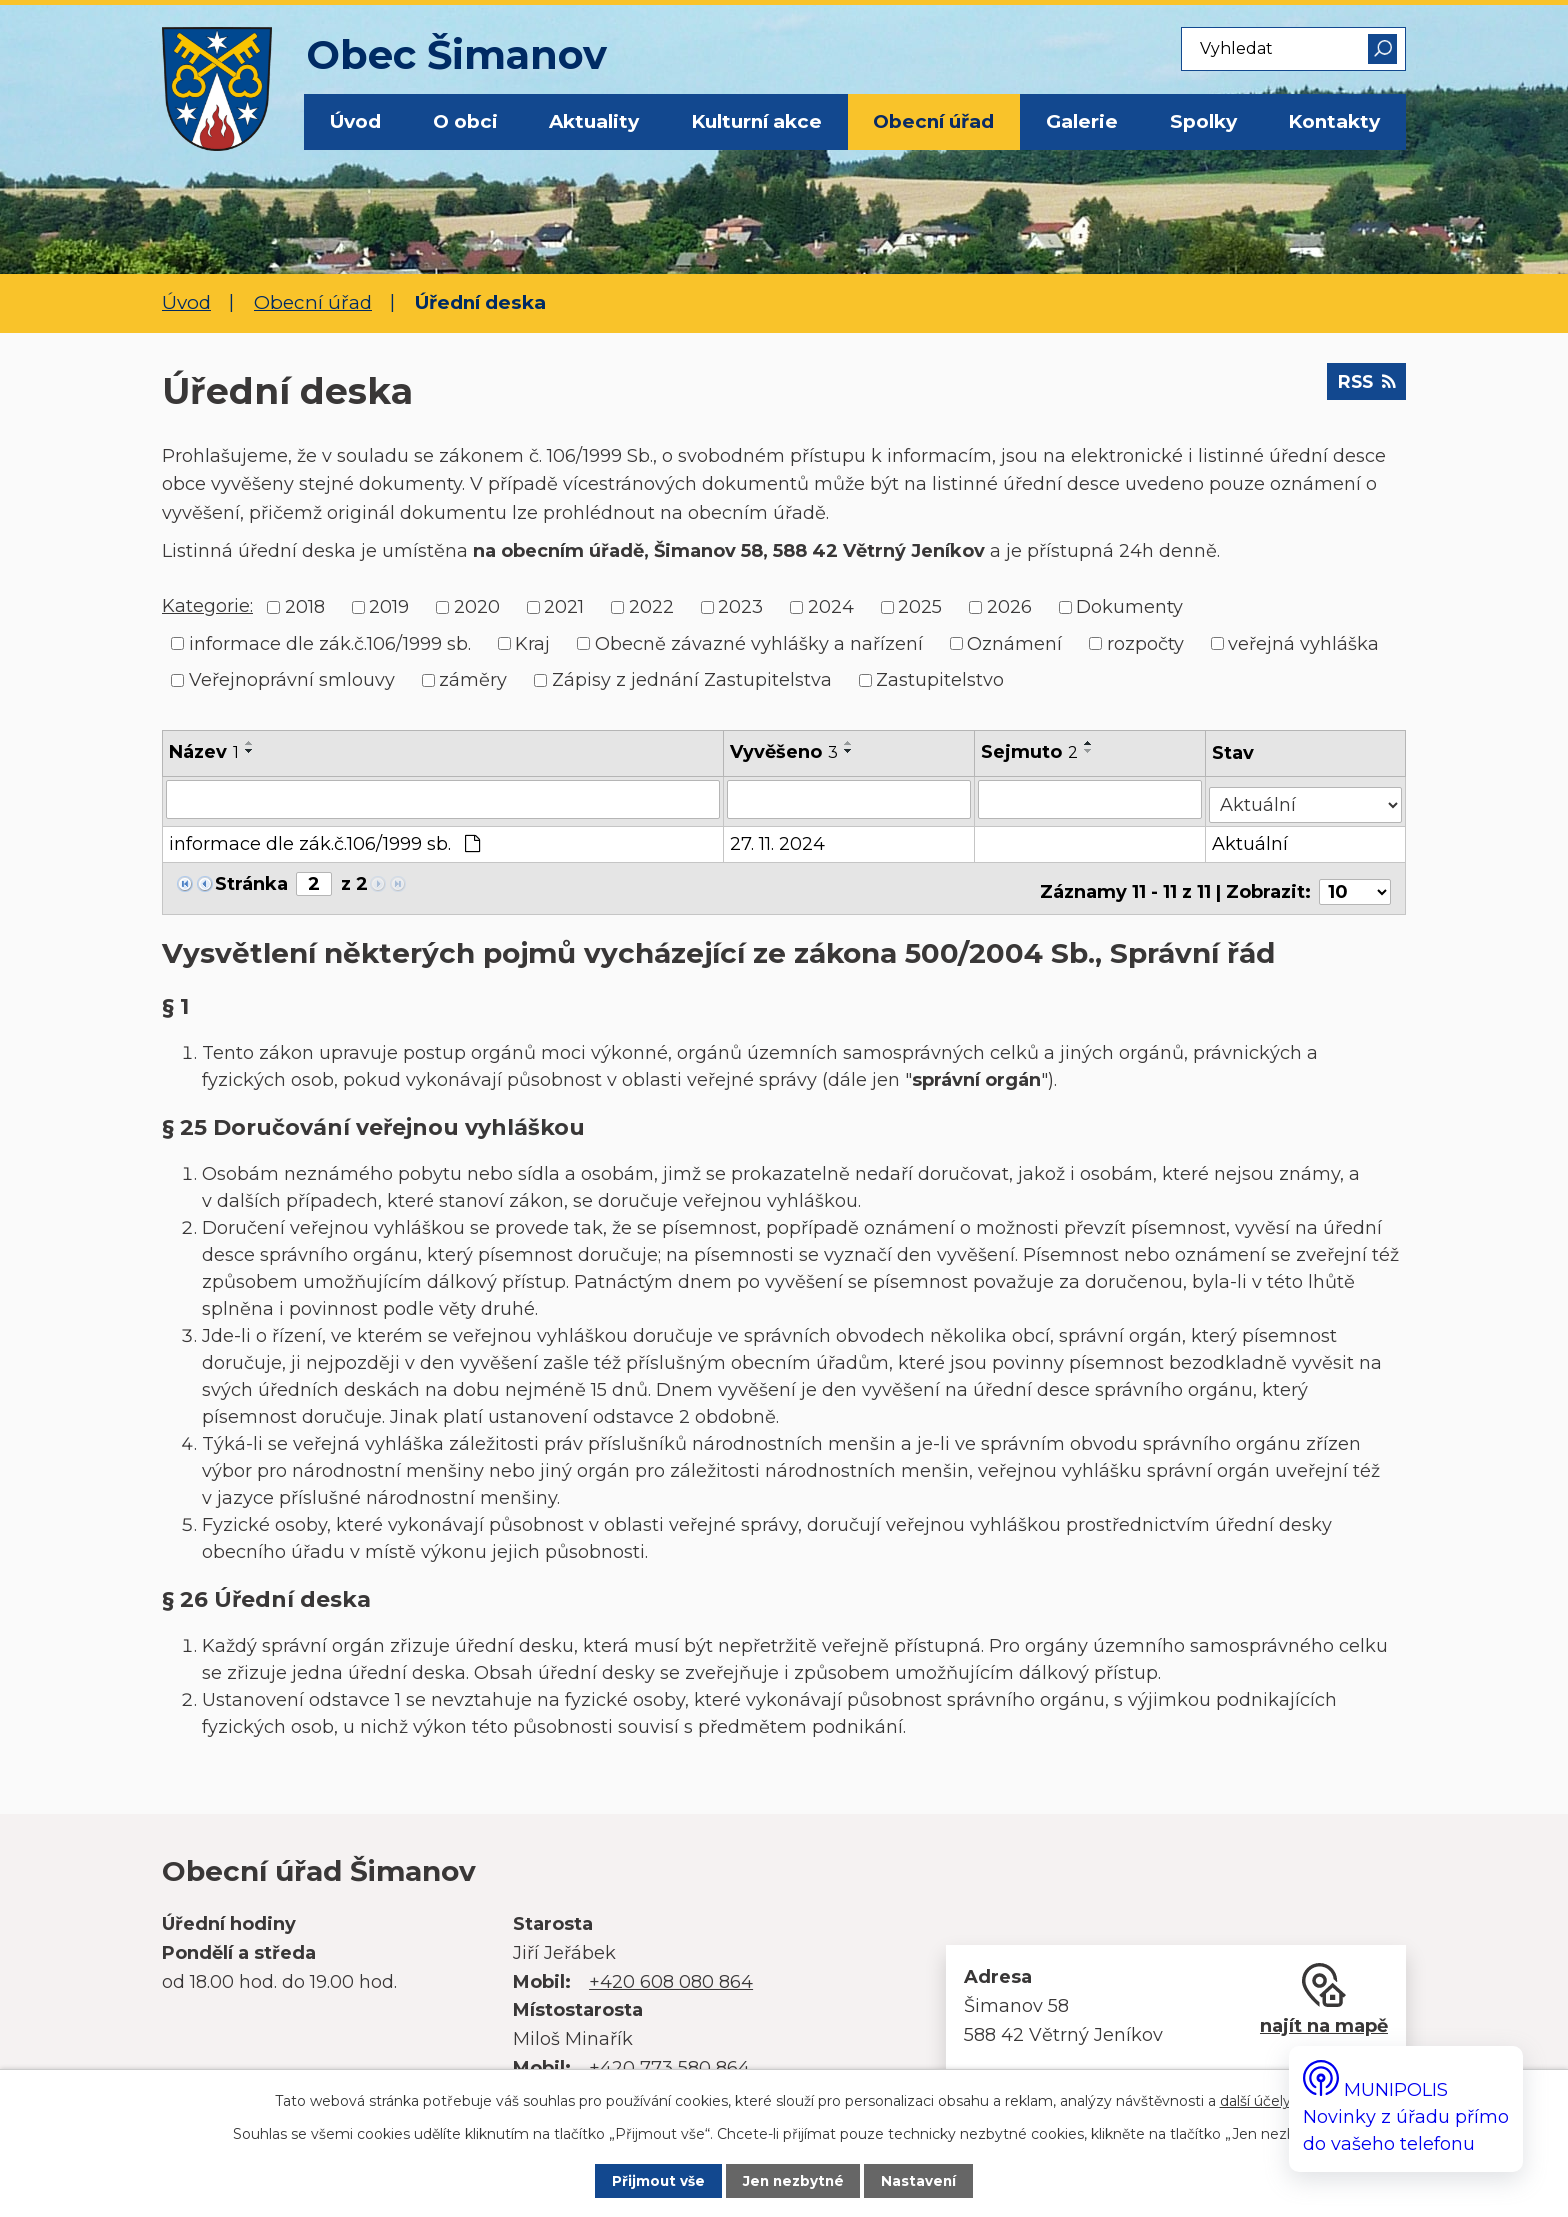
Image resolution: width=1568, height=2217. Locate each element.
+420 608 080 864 (671, 1970)
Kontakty (1334, 121)
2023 (740, 607)
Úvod (355, 121)
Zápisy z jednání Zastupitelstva (692, 680)
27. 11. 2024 (778, 839)
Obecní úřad (933, 121)
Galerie (1082, 121)
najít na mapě (1324, 2014)
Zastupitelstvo (940, 680)
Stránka (251, 879)
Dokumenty (1129, 607)
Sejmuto (1030, 752)
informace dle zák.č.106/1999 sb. (330, 643)
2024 (831, 607)
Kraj (532, 643)
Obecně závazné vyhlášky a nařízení (759, 643)
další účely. (1257, 2098)
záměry (473, 680)
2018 (305, 607)
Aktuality (594, 121)
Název (204, 752)
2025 (920, 607)
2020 (477, 607)
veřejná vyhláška (1303, 643)
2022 (651, 607)
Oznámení (1014, 643)
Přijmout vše (643, 2180)
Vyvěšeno (785, 752)
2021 (564, 607)
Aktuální (1252, 839)
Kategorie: (207, 606)
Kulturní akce (756, 121)
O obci (465, 121)
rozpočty (1145, 643)
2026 (1009, 607)
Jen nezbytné (795, 2180)
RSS (1362, 388)
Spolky (1203, 121)
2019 (389, 607)
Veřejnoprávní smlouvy (292, 680)
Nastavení (935, 2180)
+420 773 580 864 (669, 2056)
